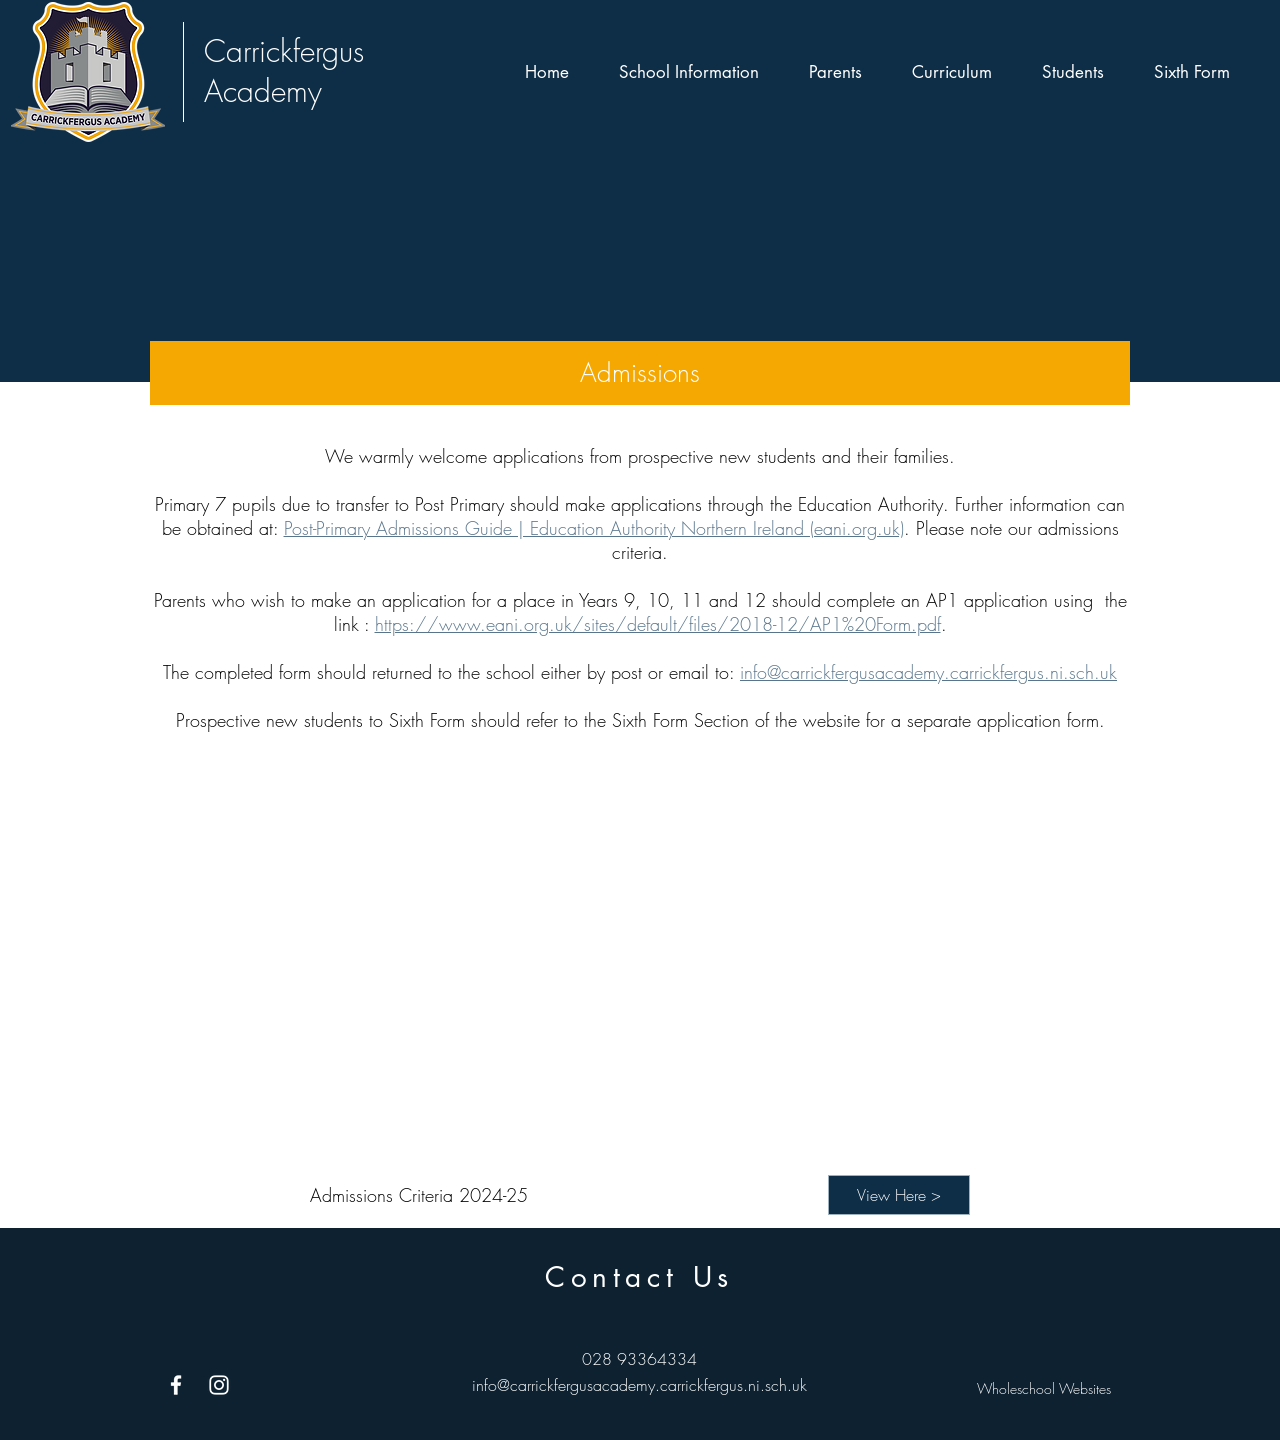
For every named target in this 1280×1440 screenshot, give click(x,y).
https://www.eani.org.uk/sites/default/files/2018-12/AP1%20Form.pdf (658, 624)
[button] (689, 72)
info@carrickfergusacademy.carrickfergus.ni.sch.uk (928, 672)
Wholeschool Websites (1044, 1388)
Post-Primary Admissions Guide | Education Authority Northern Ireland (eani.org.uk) (594, 528)
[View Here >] (899, 1195)
